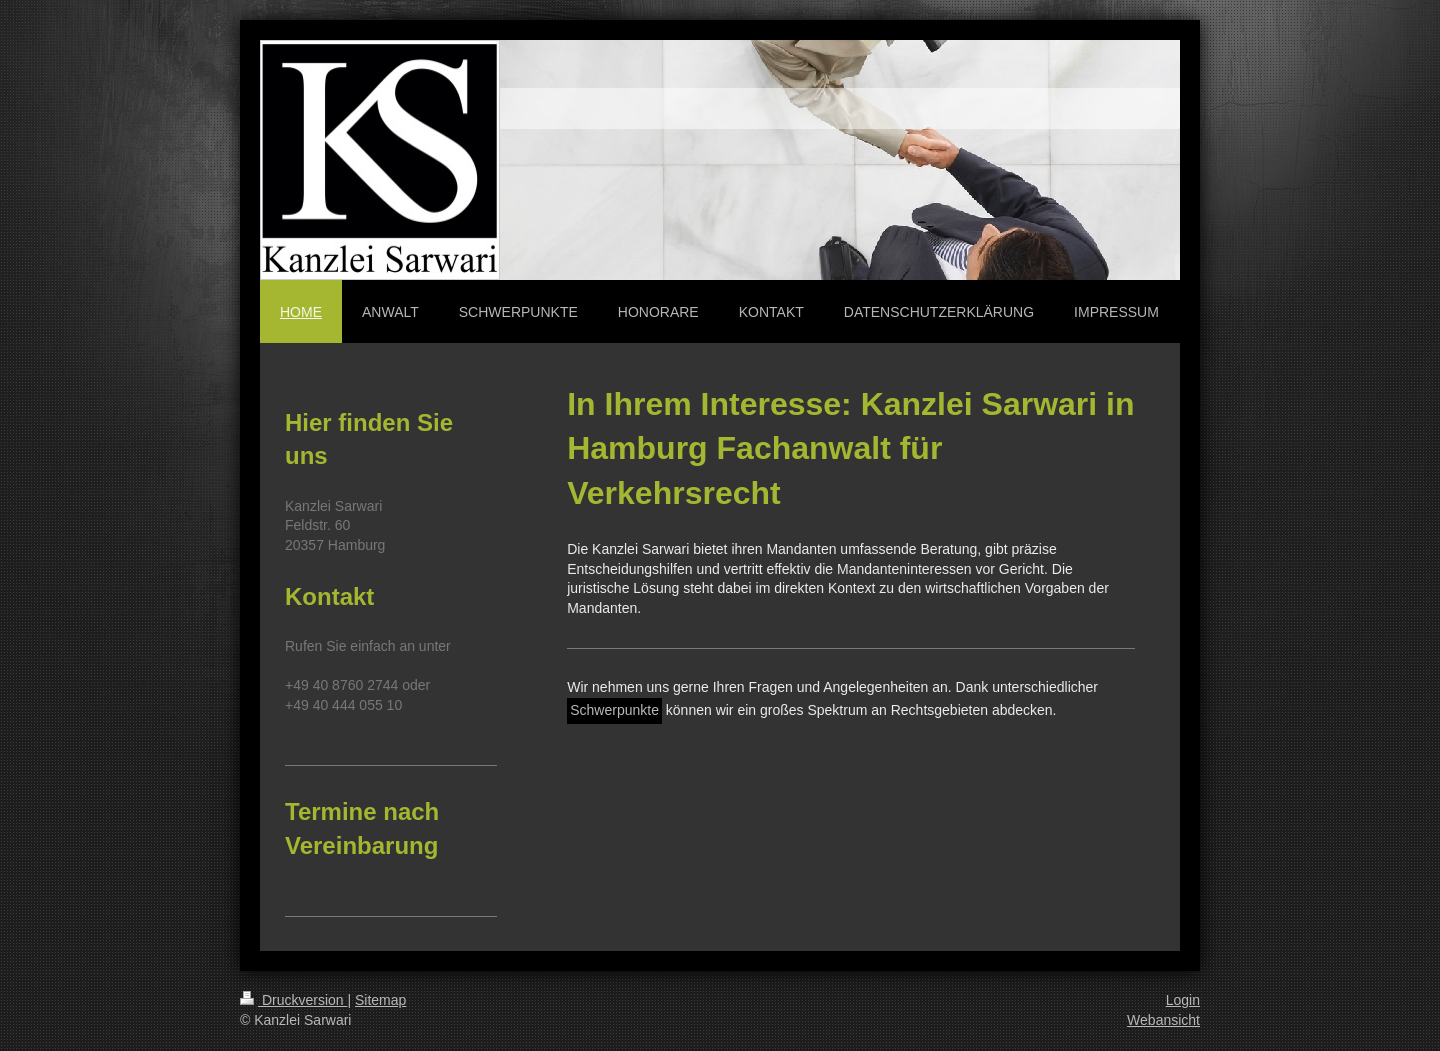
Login (1183, 1000)
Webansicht (1163, 1020)
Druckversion (293, 1000)
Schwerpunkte (614, 710)
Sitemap (380, 1000)
